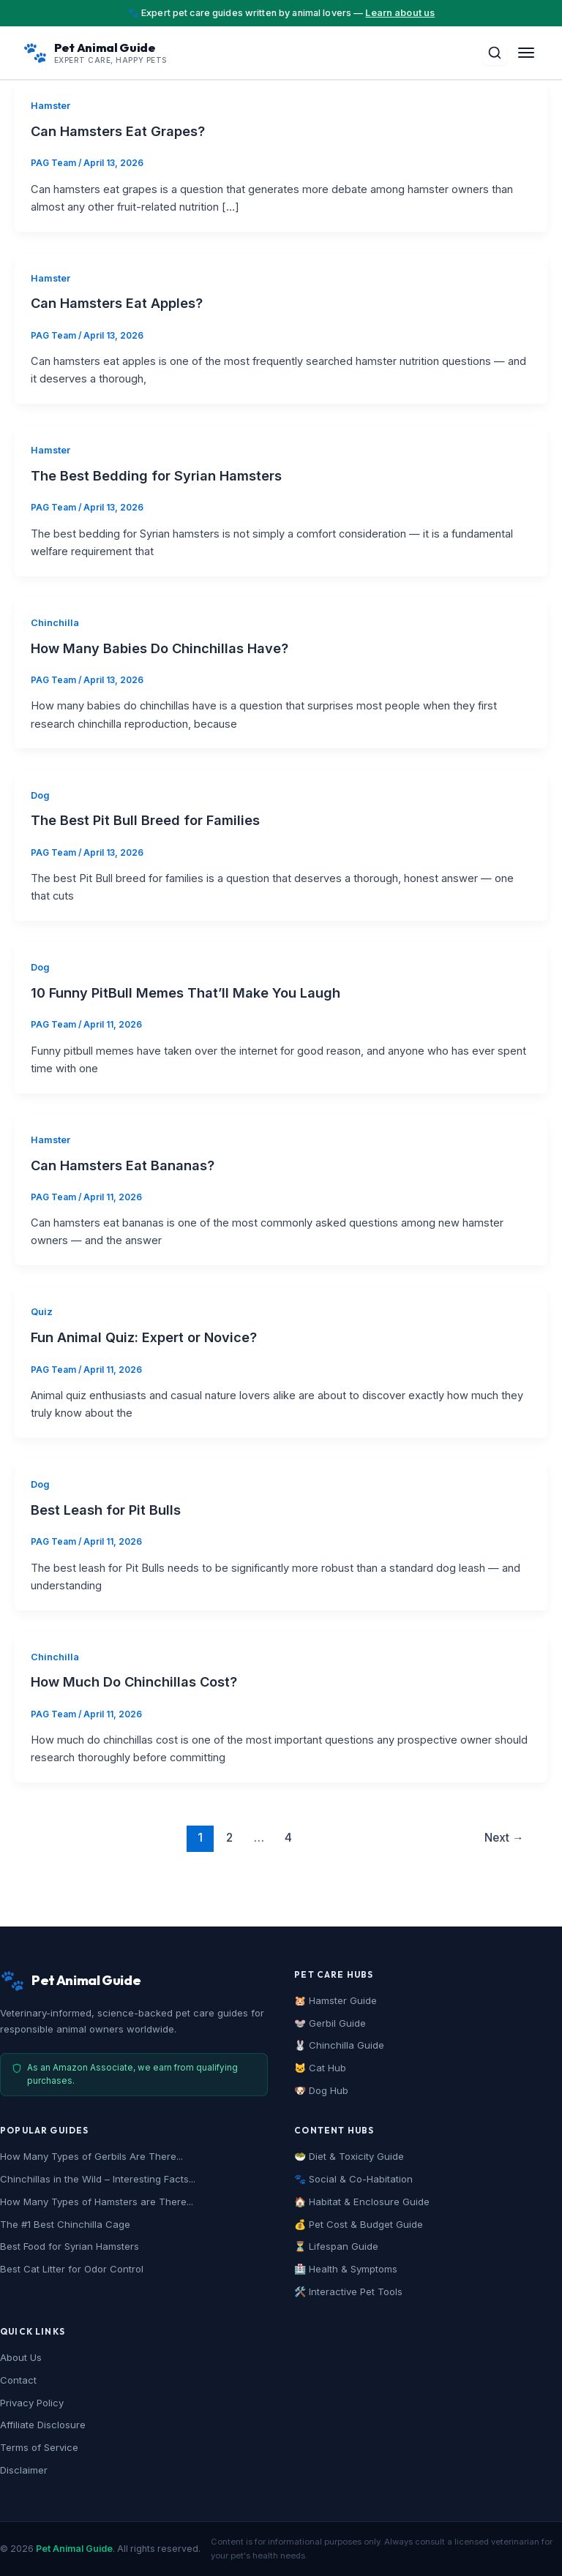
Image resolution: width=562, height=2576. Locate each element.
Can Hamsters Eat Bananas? (122, 1165)
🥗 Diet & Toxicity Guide (349, 2156)
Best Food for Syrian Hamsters (69, 2246)
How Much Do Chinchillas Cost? (134, 1681)
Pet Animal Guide (74, 2548)
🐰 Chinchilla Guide (339, 2045)
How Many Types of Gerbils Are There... (91, 2156)
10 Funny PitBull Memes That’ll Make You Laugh (185, 992)
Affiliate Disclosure (43, 2424)
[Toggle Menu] (526, 53)
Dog (40, 795)
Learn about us (400, 12)
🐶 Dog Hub (321, 2090)
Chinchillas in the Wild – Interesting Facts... (97, 2179)
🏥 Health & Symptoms (345, 2269)
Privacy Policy (32, 2403)
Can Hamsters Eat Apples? (117, 303)
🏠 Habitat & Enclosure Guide (362, 2201)
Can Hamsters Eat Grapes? (118, 131)
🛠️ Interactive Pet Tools (348, 2291)
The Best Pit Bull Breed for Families (145, 820)
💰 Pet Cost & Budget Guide (358, 2224)
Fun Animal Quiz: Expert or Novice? (144, 1337)
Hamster (50, 105)
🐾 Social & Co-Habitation (353, 2179)
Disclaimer (24, 2470)
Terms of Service (39, 2447)
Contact (18, 2380)
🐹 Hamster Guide (335, 2000)
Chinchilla (55, 622)
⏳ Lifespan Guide (336, 2246)
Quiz (42, 1311)
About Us (21, 2357)
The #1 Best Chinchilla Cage (65, 2224)
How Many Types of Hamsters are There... (96, 2201)
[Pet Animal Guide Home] (95, 52)
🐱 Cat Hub (320, 2068)
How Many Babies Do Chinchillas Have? (159, 648)
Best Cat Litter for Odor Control (71, 2269)
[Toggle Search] (495, 53)
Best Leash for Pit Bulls (106, 1510)
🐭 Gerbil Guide (330, 2023)
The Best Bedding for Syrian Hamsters (156, 475)
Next (504, 1838)
